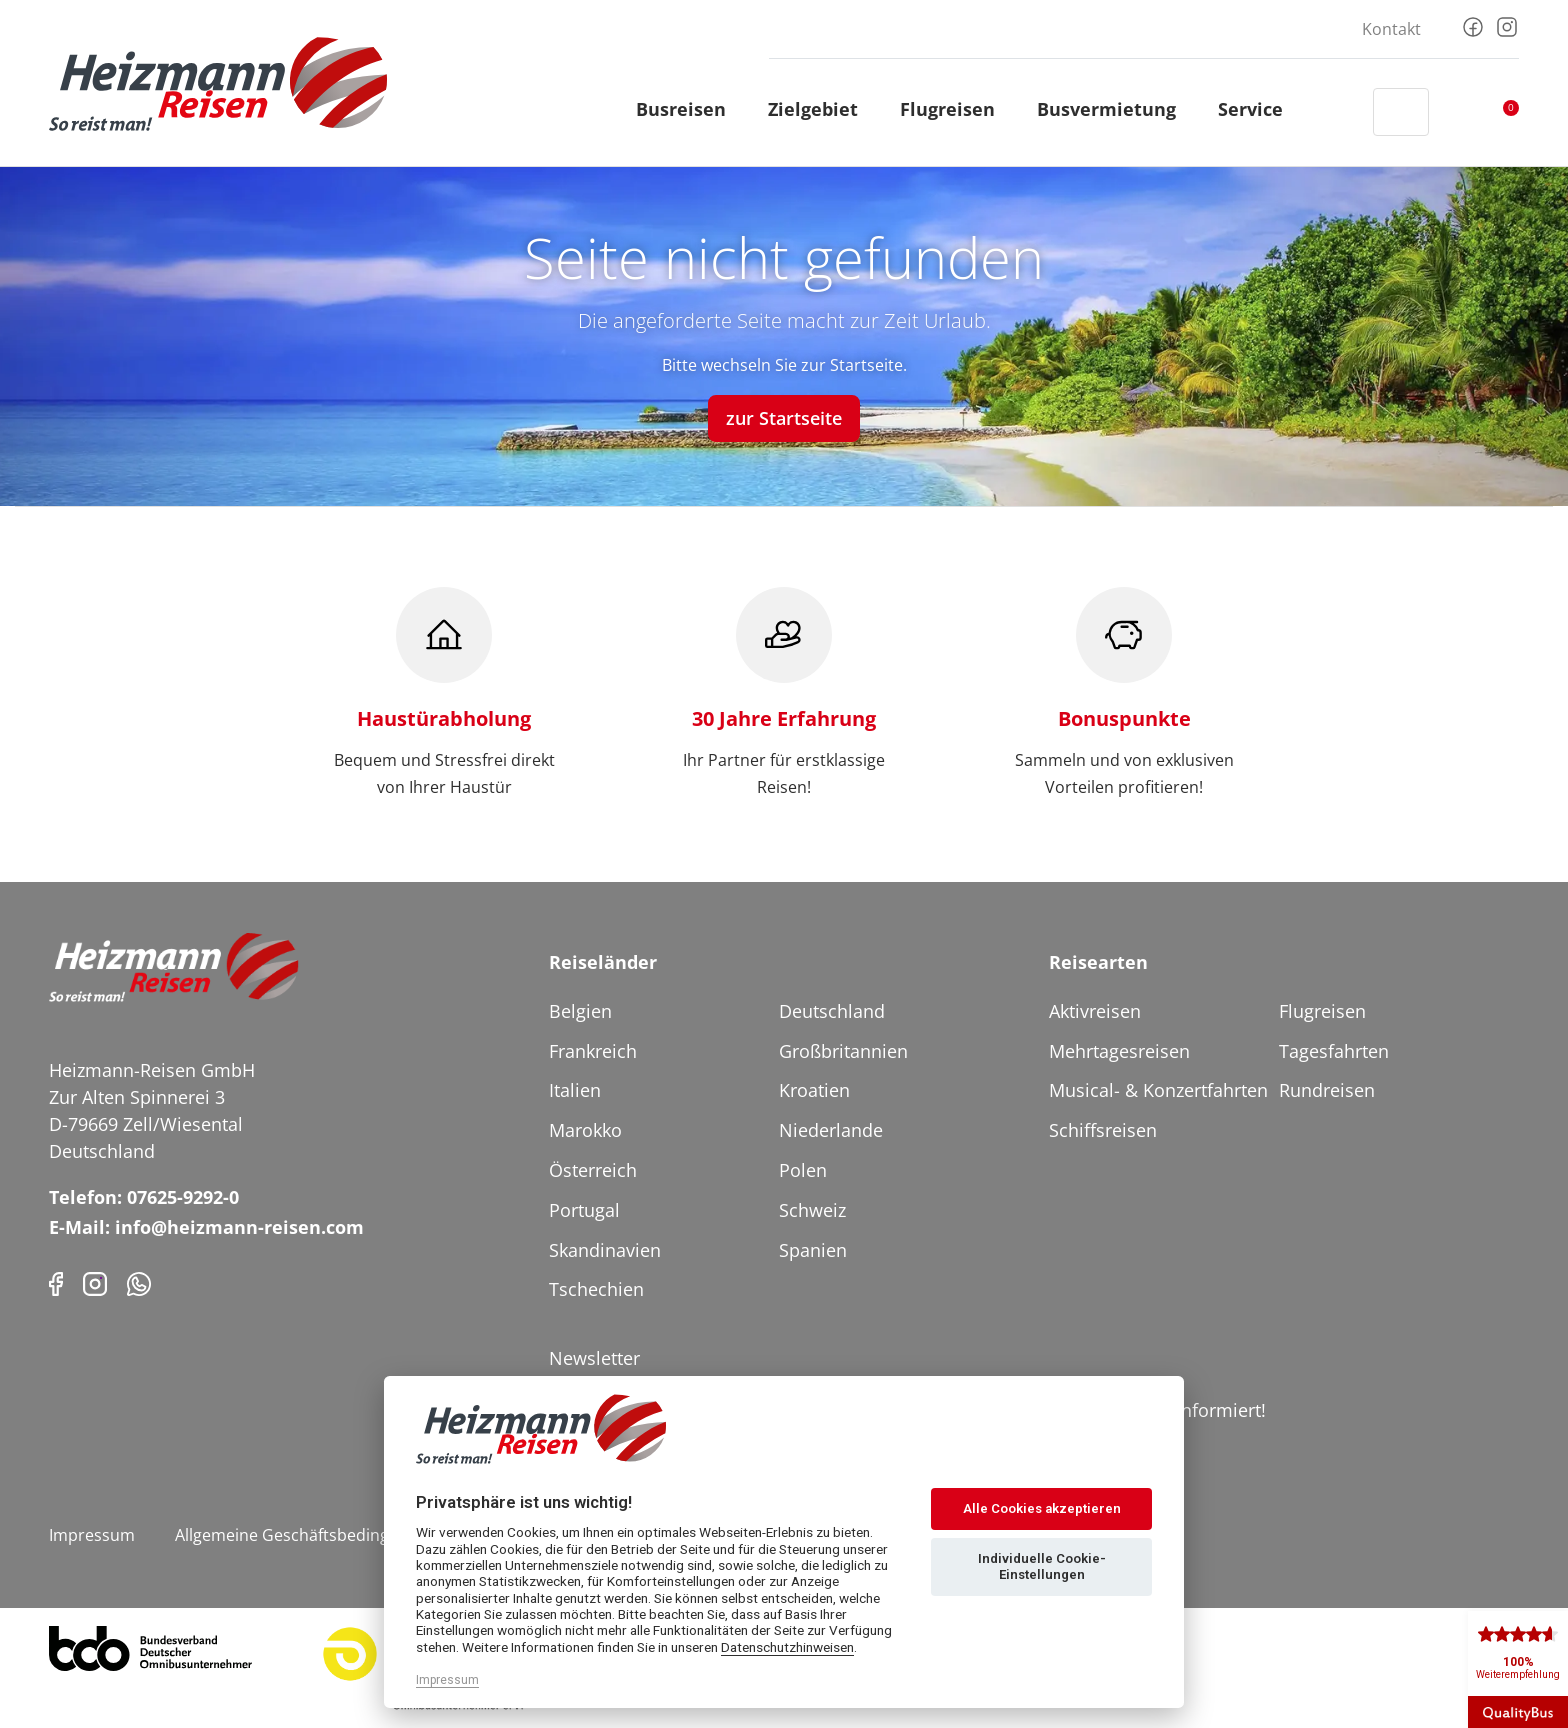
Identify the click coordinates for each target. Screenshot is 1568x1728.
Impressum (92, 1535)
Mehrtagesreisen (1119, 1051)
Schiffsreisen (1103, 1130)
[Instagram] (1507, 25)
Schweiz (812, 1210)
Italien (575, 1090)
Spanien (813, 1250)
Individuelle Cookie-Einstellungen (1042, 1566)
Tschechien (596, 1289)
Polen (803, 1170)
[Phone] (139, 1282)
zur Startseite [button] (784, 418)
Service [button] (1259, 109)
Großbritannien (843, 1051)
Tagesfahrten (1334, 1051)
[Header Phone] (1339, 112)
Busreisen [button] (690, 109)
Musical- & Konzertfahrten (1158, 1090)
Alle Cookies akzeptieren (1042, 1508)
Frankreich (593, 1051)
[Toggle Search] (1401, 112)
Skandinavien (605, 1250)
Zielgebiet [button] (822, 109)
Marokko (585, 1130)
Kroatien (814, 1090)
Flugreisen (1322, 1011)
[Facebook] (1473, 25)
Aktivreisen (1095, 1011)
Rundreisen (1327, 1090)
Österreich (593, 1170)
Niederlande (831, 1130)
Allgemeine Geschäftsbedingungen (306, 1535)
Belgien (580, 1011)
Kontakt (1391, 29)
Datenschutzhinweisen (787, 1647)
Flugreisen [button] (956, 109)
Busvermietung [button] (1115, 109)
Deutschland (832, 1011)
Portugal (584, 1210)
